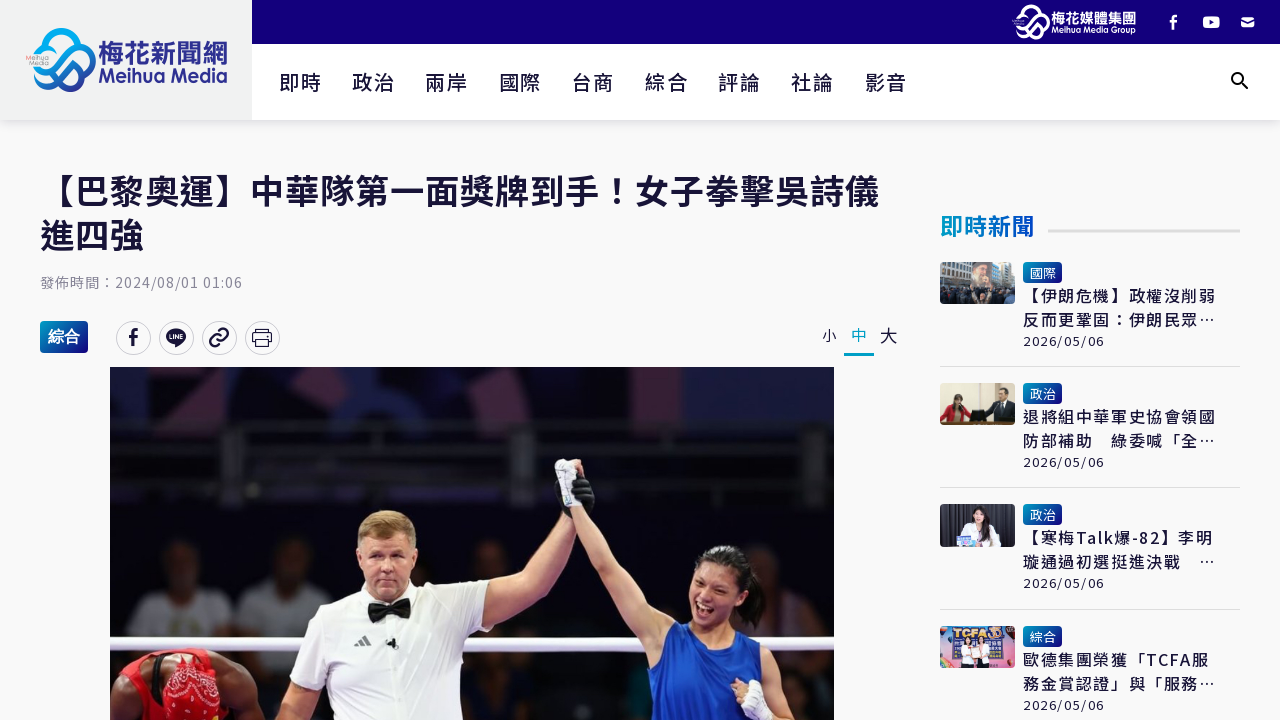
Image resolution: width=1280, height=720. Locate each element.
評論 (739, 81)
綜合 (666, 81)
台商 (593, 81)
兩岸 (446, 81)
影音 (886, 81)
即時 (300, 81)
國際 (520, 81)
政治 (373, 81)
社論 (812, 81)
